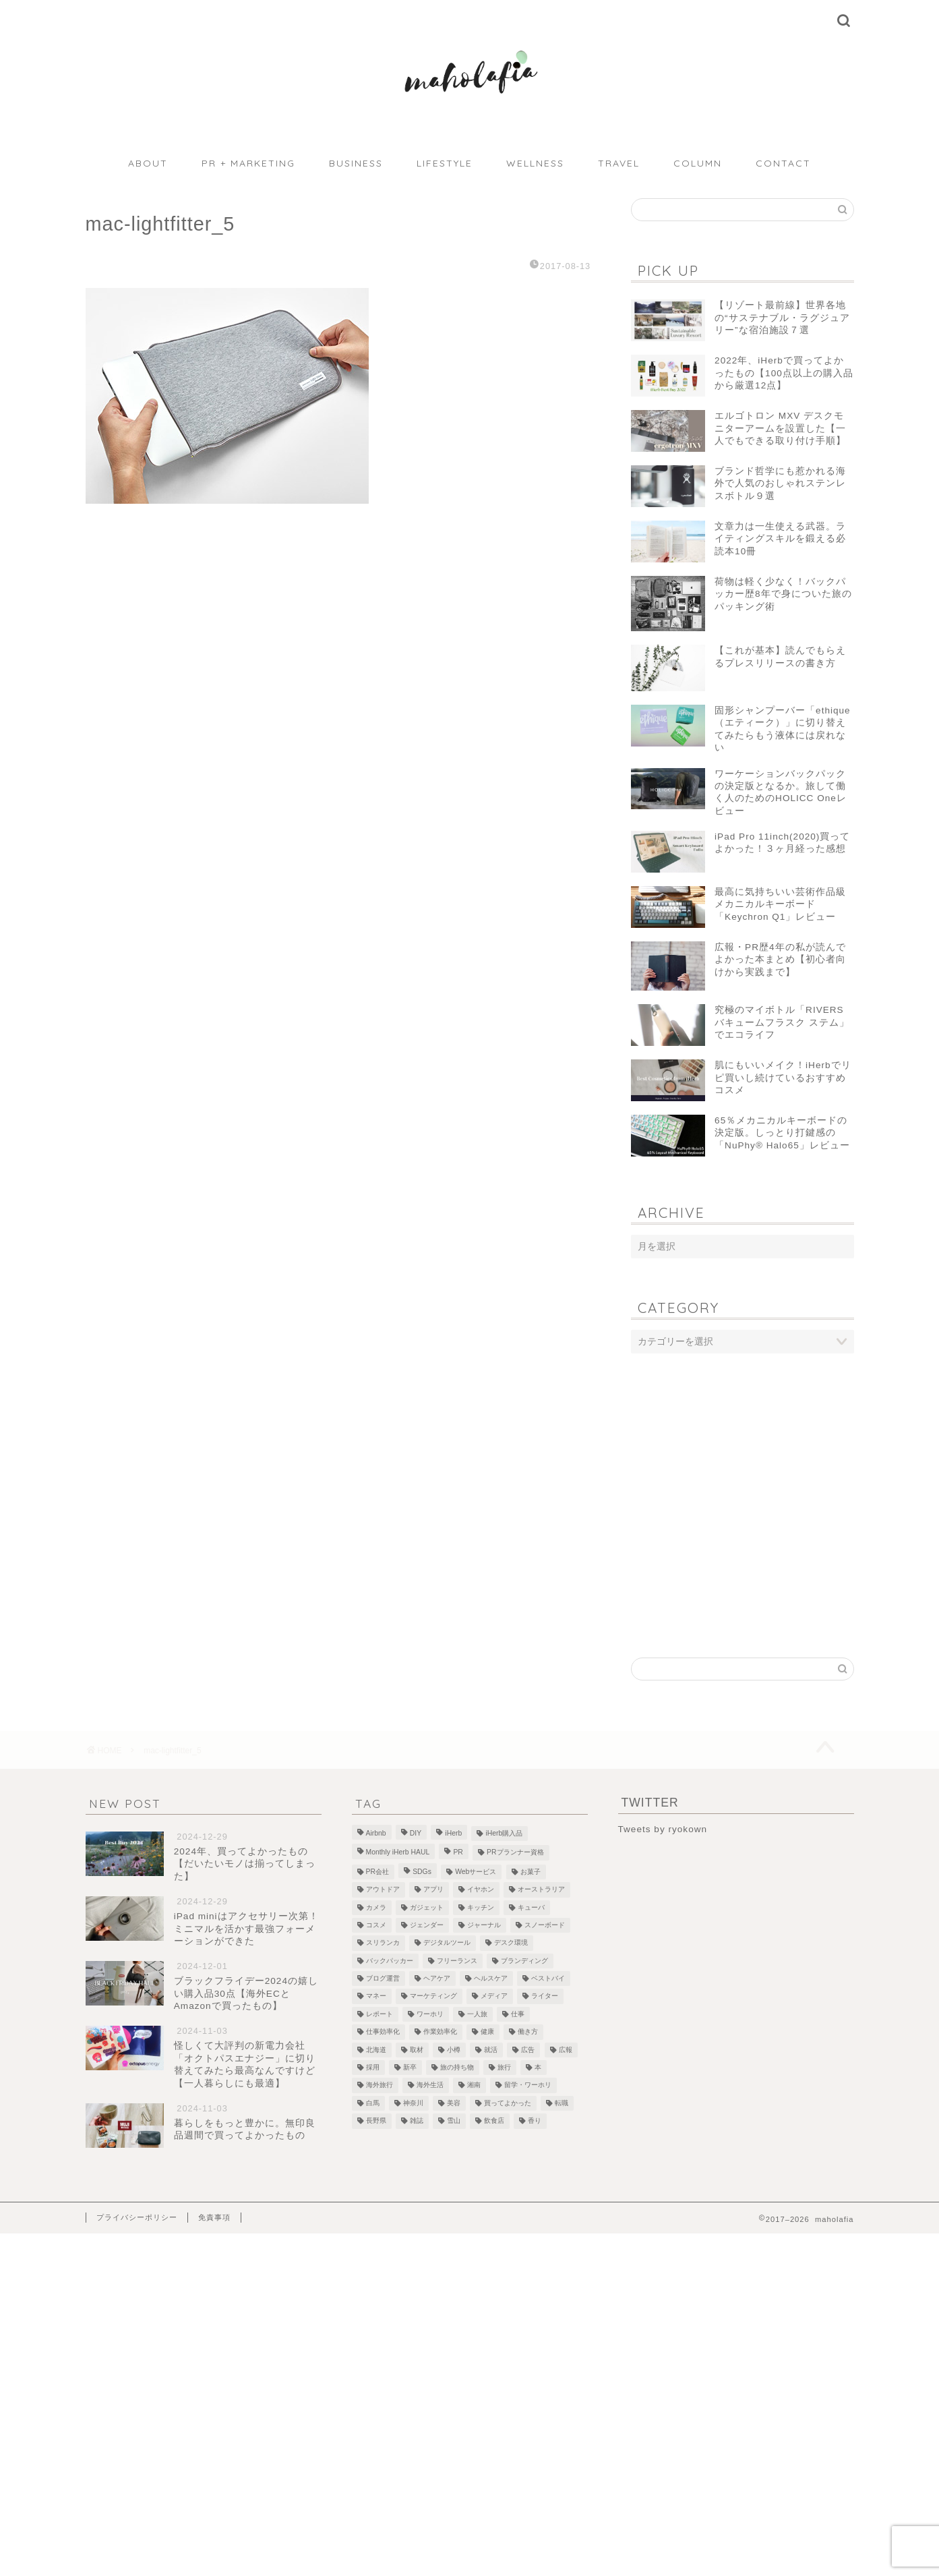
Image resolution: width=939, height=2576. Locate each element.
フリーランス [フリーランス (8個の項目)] (457, 1960)
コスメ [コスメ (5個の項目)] (376, 1925)
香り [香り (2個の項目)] (534, 2121)
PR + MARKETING (248, 163)
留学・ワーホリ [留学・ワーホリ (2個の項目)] (527, 2085)
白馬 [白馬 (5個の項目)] (373, 2103)
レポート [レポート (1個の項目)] (379, 2014)
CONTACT (783, 163)
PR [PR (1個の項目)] (457, 1852)
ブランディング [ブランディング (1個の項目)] (524, 1960)
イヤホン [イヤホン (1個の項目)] (480, 1890)
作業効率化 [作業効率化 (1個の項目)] (440, 2032)
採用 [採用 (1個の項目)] (373, 2067)
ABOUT (148, 163)
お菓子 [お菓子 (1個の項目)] (530, 1871)
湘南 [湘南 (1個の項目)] (474, 2085)
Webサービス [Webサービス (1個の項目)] (475, 1871)
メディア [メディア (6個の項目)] (494, 1996)
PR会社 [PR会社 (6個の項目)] (377, 1871)
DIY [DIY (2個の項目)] (415, 1833)
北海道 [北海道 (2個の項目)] (376, 2049)
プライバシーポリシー (136, 2217)
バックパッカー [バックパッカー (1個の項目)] (389, 1960)
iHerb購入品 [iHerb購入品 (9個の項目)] (503, 1833)
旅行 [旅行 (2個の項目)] (504, 2067)
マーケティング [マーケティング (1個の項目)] (433, 1996)
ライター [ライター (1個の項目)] (544, 1996)
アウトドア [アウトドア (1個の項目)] (383, 1890)
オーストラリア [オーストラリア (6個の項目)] (541, 1890)
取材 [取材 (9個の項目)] (416, 2049)
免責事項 (214, 2217)
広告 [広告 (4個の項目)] (528, 2049)
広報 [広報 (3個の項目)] (565, 2049)
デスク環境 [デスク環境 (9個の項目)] (511, 1943)
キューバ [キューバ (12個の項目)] (531, 1907)
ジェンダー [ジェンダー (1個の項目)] (427, 1925)
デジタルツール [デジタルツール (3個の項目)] (447, 1943)
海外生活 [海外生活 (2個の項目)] (430, 2085)
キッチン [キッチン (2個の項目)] (480, 1907)
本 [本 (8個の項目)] (538, 2067)
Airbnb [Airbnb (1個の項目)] (376, 1833)
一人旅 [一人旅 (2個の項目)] (477, 2014)
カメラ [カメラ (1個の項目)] (376, 1907)
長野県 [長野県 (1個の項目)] (376, 2121)
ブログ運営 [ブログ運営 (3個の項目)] (383, 1978)
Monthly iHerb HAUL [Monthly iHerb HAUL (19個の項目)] (398, 1852)
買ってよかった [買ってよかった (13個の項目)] (507, 2103)
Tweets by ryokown (663, 1829)
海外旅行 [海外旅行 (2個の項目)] (379, 2085)
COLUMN (697, 163)
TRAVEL (619, 163)
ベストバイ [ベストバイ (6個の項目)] (548, 1978)
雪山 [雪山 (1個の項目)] (453, 2121)
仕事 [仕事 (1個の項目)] (517, 2014)
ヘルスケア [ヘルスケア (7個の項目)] (491, 1978)
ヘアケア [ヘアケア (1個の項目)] (436, 1978)
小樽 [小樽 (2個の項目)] (453, 2049)
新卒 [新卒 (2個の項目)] (410, 2067)
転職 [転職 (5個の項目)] (561, 2103)
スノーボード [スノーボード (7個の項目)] (544, 1925)
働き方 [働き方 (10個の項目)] (528, 2032)
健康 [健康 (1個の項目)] (487, 2032)
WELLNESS (535, 163)
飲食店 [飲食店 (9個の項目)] (494, 2121)
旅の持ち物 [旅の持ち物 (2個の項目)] (457, 2067)
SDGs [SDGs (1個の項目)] (422, 1871)
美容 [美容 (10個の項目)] (453, 2103)
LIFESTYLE (445, 163)
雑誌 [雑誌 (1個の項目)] (416, 2121)
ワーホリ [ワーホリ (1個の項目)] (430, 2014)
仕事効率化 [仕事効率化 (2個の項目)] (383, 2032)
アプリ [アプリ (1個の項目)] (433, 1890)
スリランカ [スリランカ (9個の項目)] (383, 1943)
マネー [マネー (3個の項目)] (376, 1996)
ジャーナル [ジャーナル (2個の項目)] (484, 1925)
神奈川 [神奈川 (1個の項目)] (413, 2103)
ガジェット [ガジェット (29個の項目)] (427, 1907)
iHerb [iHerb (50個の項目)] (453, 1833)
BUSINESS (356, 163)
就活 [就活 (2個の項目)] (490, 2049)
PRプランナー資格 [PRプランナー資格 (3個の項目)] (515, 1852)
